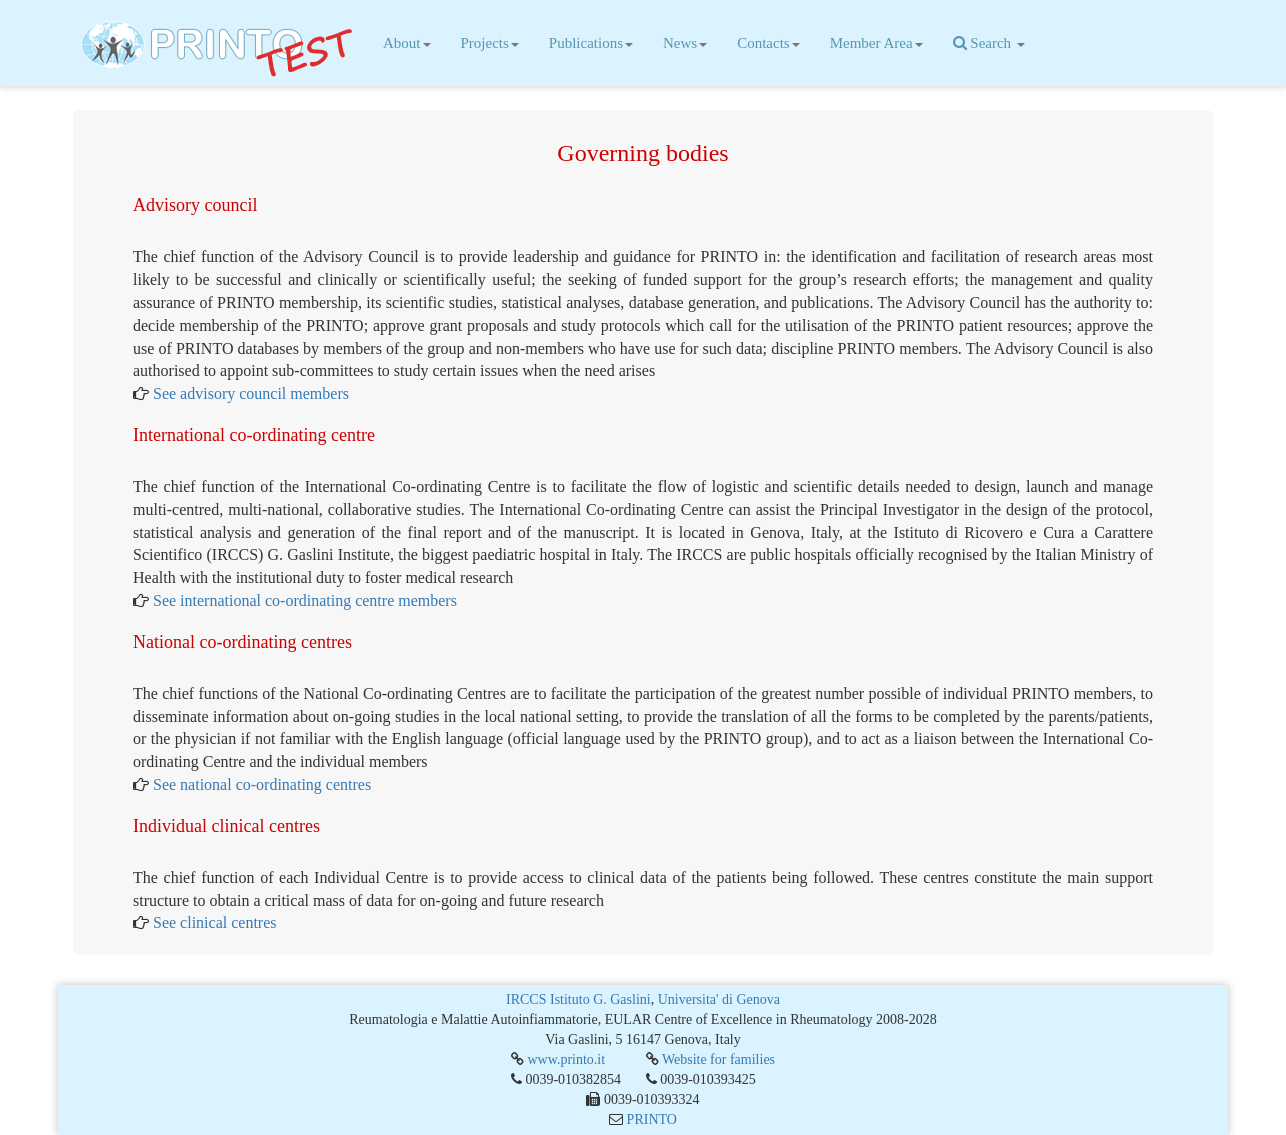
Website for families (718, 1059)
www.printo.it (566, 1059)
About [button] (407, 43)
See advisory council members (251, 397)
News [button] (685, 43)
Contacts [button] (768, 43)
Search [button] (989, 43)
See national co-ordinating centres (262, 788)
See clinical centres (215, 926)
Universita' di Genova (719, 999)
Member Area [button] (876, 43)
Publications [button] (591, 43)
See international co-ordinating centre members (305, 604)
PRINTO (652, 1119)
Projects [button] (490, 43)
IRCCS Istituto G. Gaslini (578, 999)
